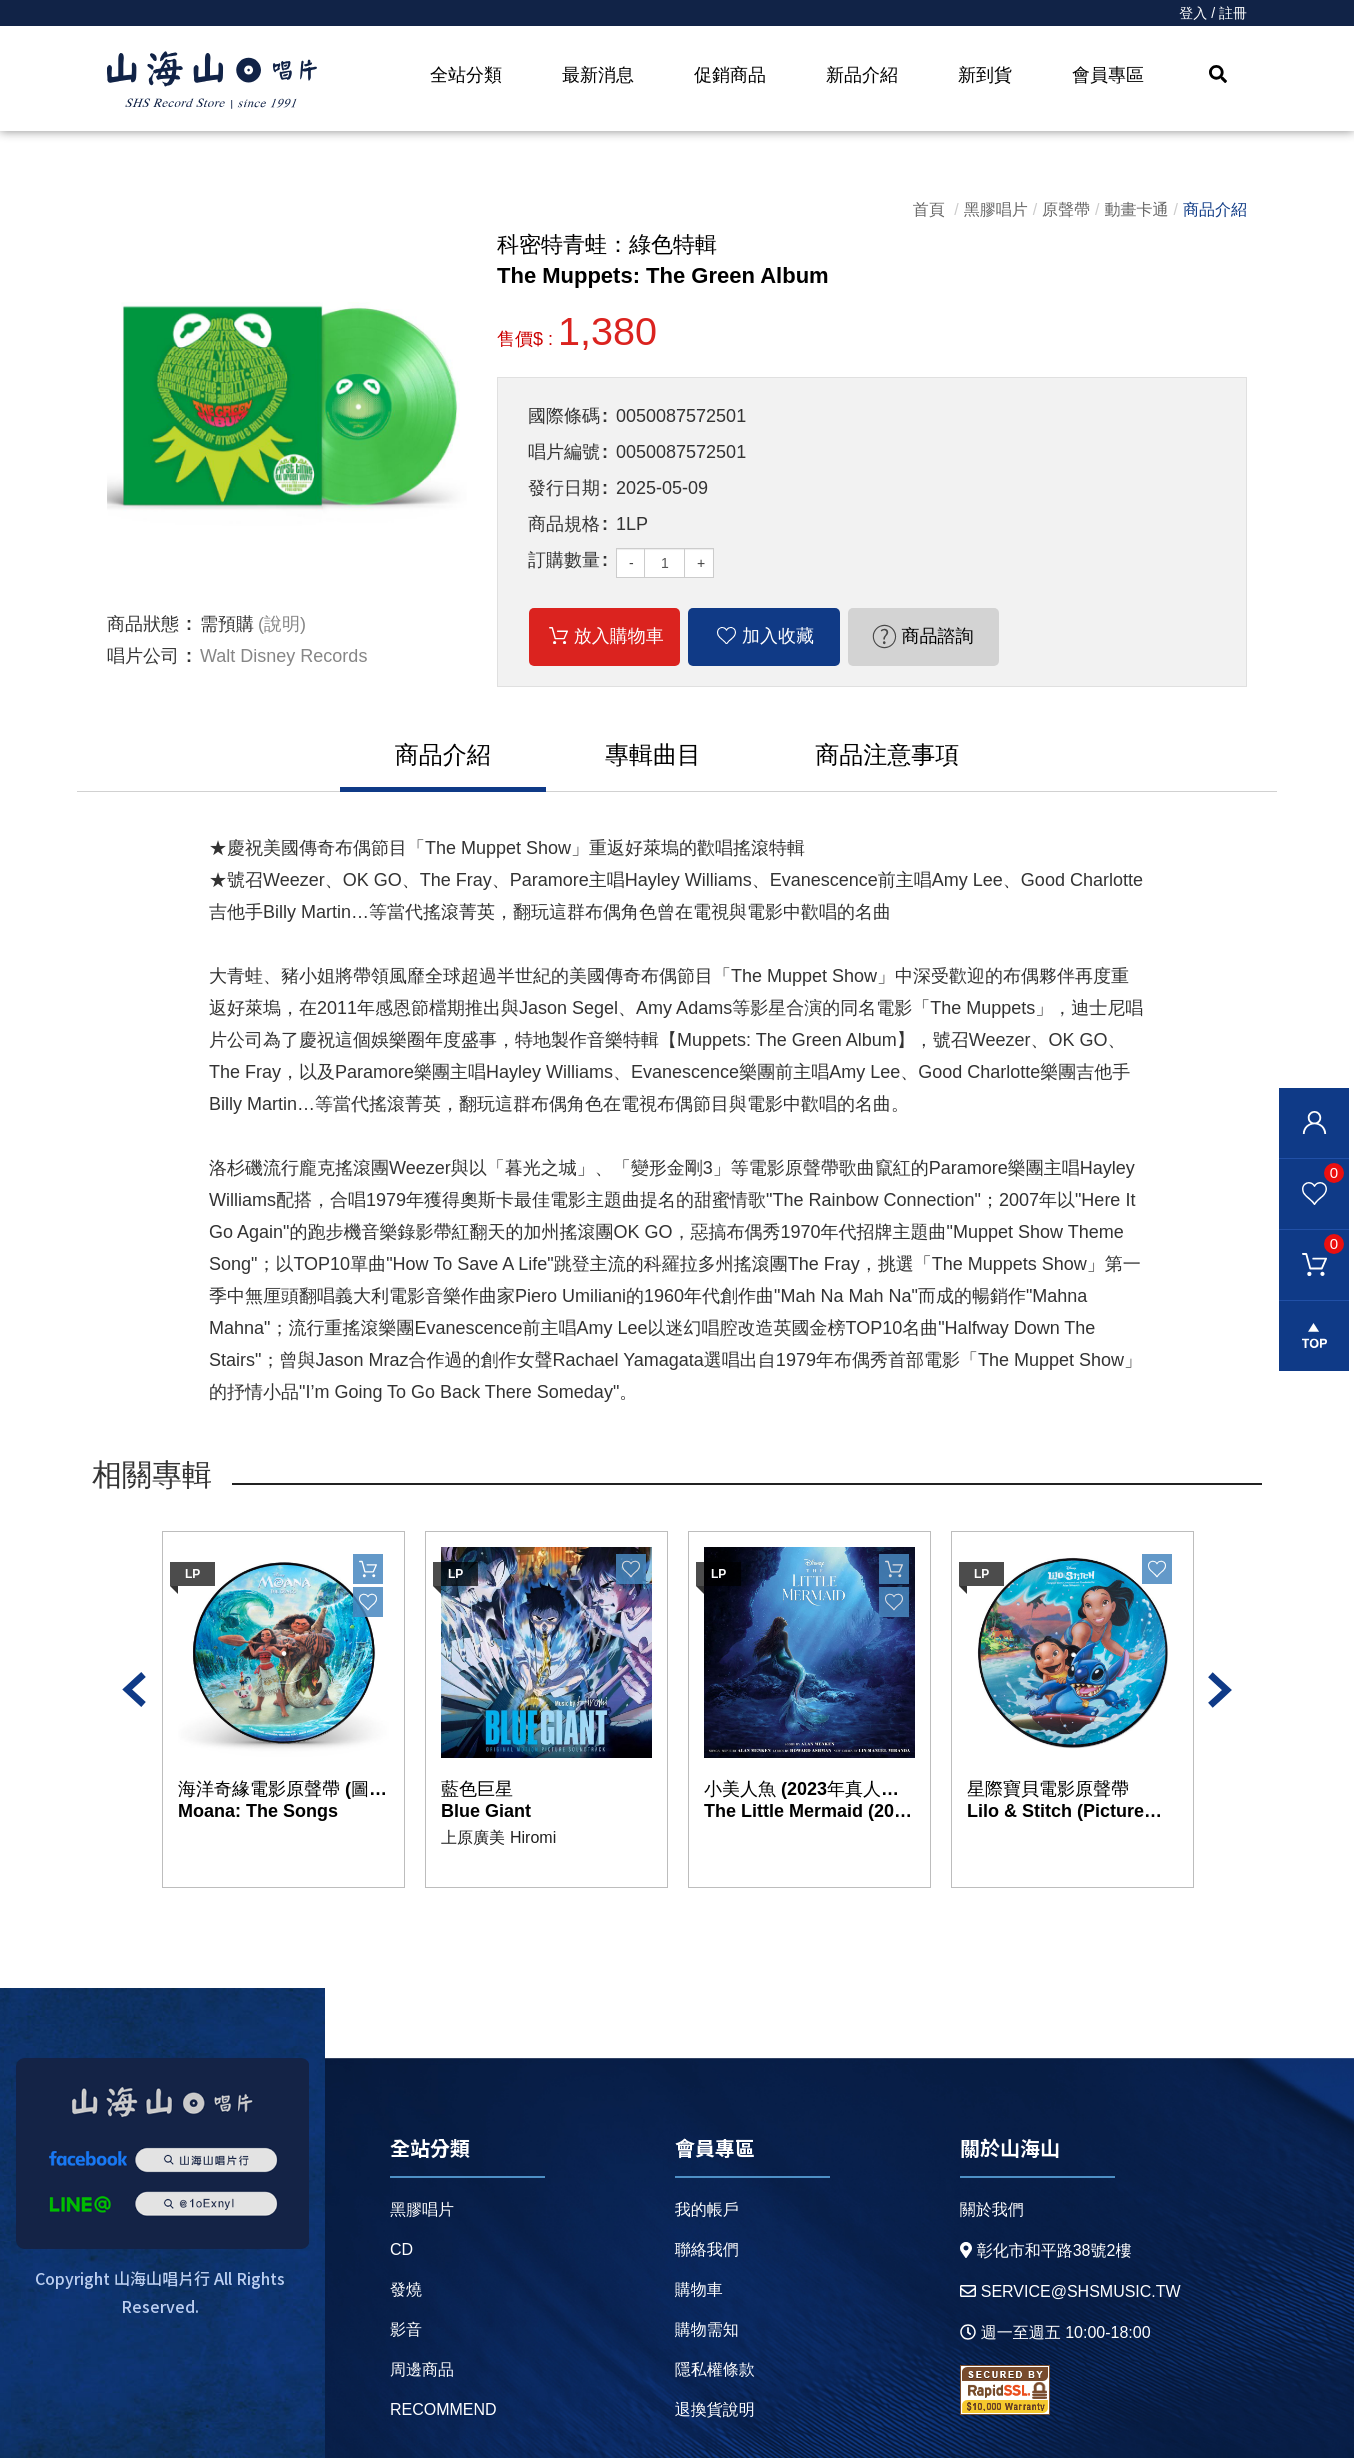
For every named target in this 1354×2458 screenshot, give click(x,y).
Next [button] (1220, 1690)
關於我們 (992, 2209)
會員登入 (1314, 1123)
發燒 (406, 2289)
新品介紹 (862, 75)
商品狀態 (143, 624)
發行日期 (564, 488)
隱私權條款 (715, 2369)
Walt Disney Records (283, 656)
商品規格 (564, 524)
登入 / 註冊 (1213, 13)
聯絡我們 (707, 2249)
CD (401, 2249)
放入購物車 (619, 636)
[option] (287, 410)
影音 (406, 2329)
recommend (443, 2409)
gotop (1314, 1336)
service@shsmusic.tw (1070, 2291)
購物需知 (707, 2329)
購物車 (1311, 1243)
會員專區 (1108, 75)
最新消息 (598, 75)
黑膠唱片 (996, 209)
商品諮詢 (937, 636)
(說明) (282, 624)
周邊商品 (422, 2369)
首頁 (929, 209)
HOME (212, 81)
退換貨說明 (715, 2409)
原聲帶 (1066, 209)
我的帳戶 (707, 2209)
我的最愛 (1311, 1172)
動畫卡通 (1137, 209)
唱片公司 (143, 656)
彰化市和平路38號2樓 (1046, 2250)
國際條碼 (564, 416)
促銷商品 (730, 75)
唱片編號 (564, 452)
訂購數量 (564, 560)
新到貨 (985, 75)
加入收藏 (778, 636)
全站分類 (466, 75)
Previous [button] (134, 1690)
